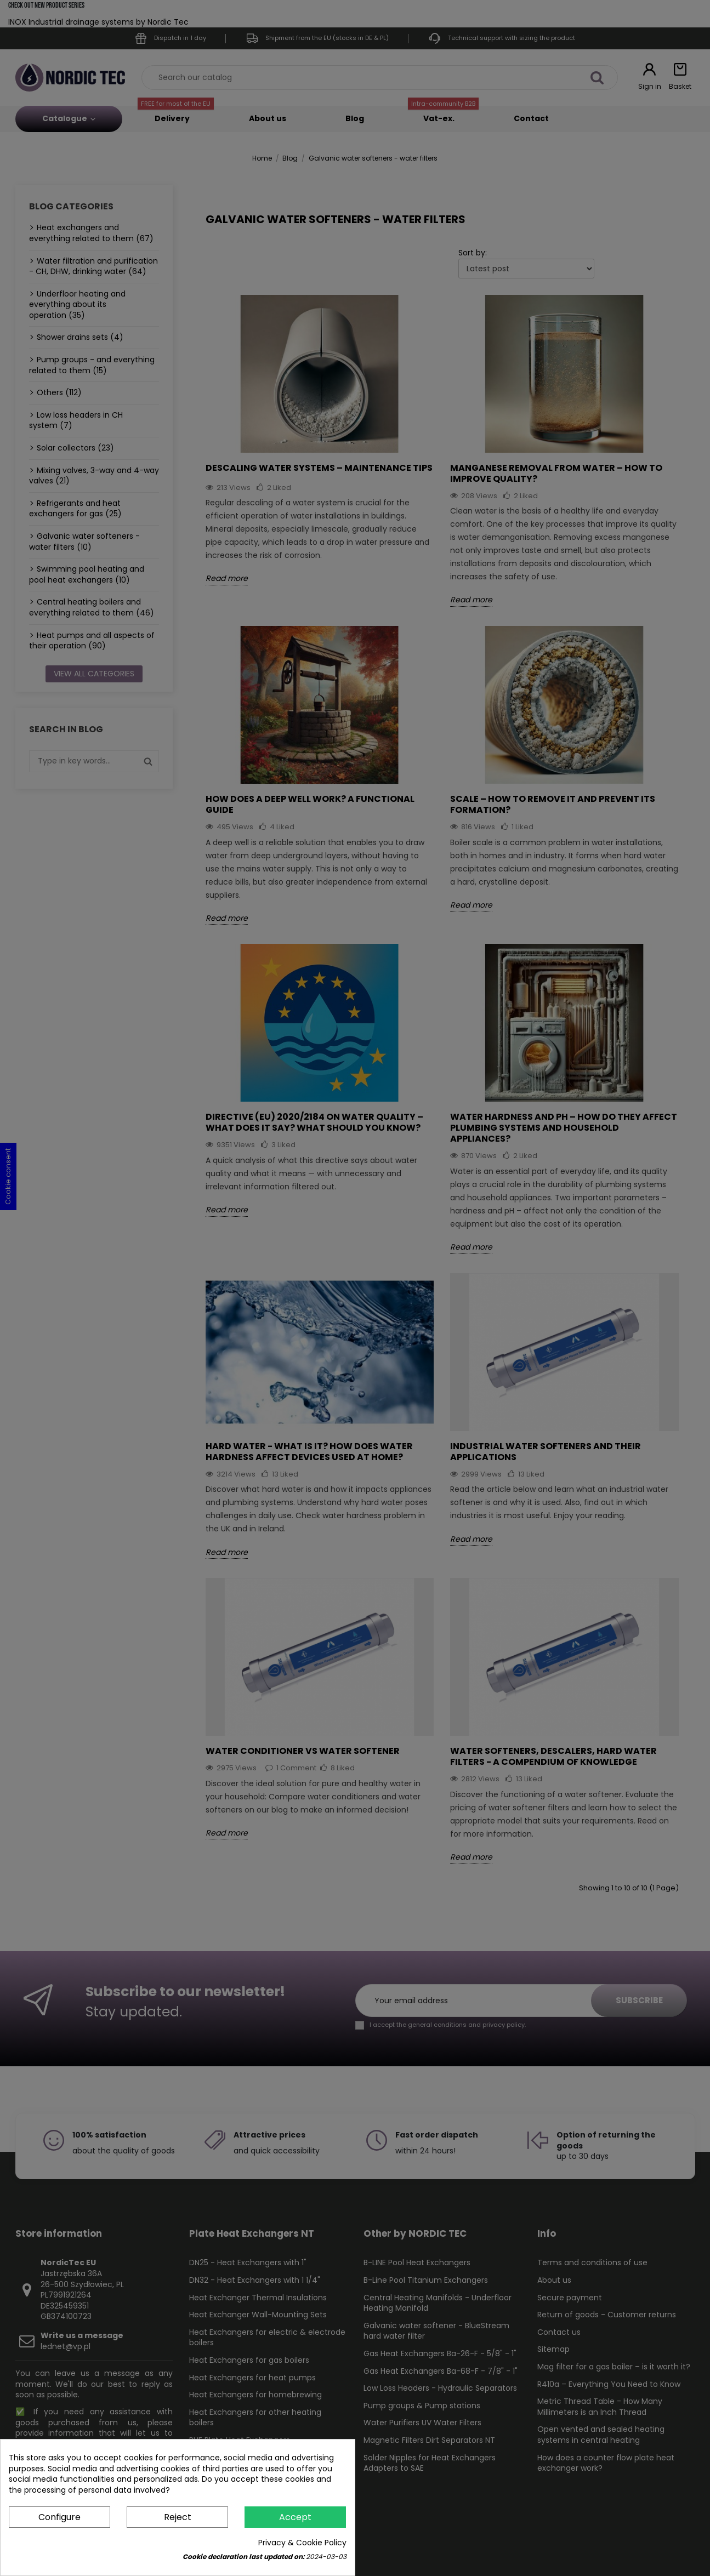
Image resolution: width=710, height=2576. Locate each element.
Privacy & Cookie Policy (302, 2543)
